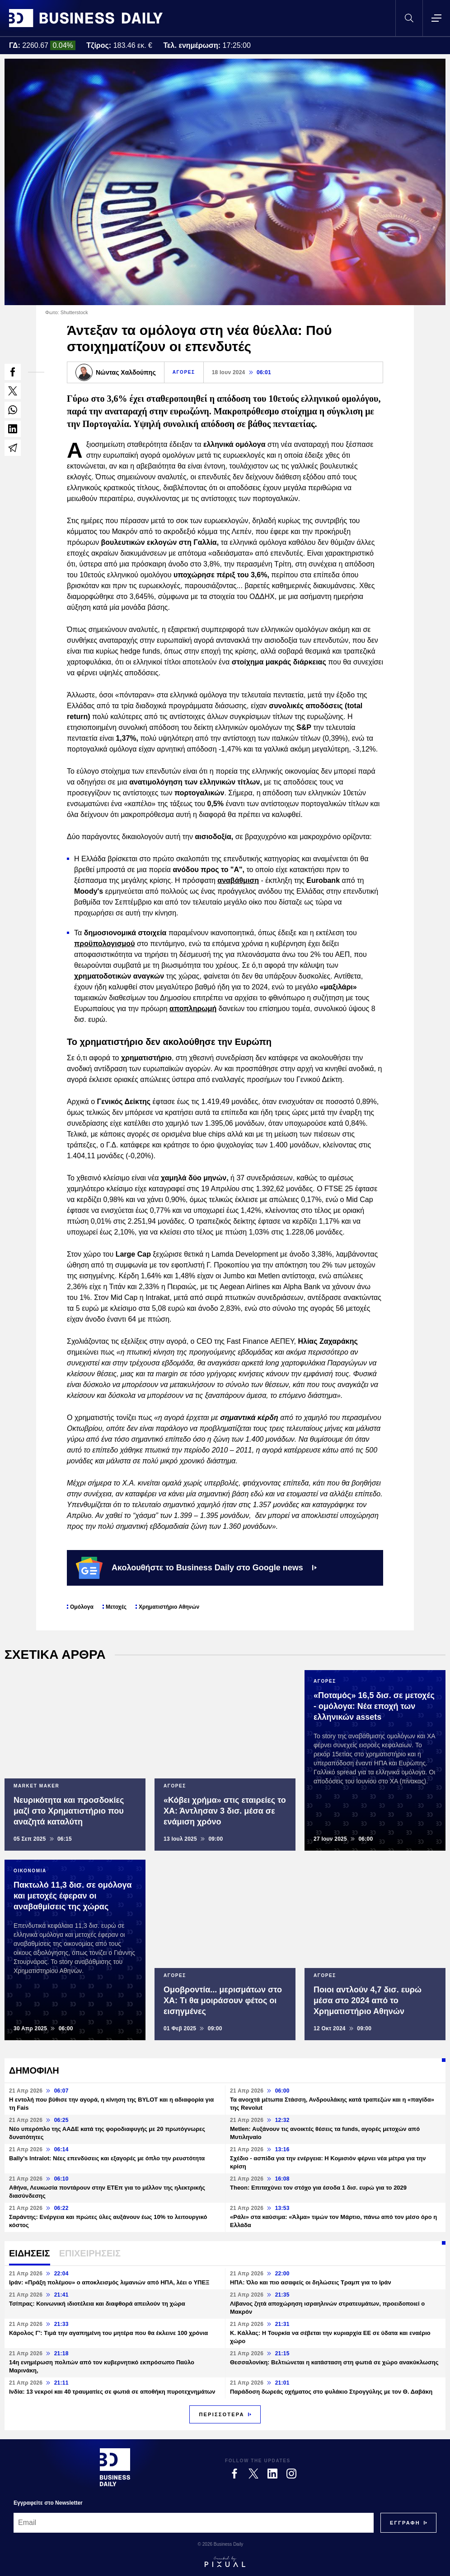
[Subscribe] (405, 2523)
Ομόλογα (82, 1607)
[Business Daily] (115, 2467)
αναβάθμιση (238, 880)
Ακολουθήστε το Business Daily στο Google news (196, 1567)
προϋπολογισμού (104, 943)
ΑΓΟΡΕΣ (184, 372)
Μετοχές (116, 1607)
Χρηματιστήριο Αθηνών (169, 1607)
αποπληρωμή (192, 1008)
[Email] (194, 2523)
